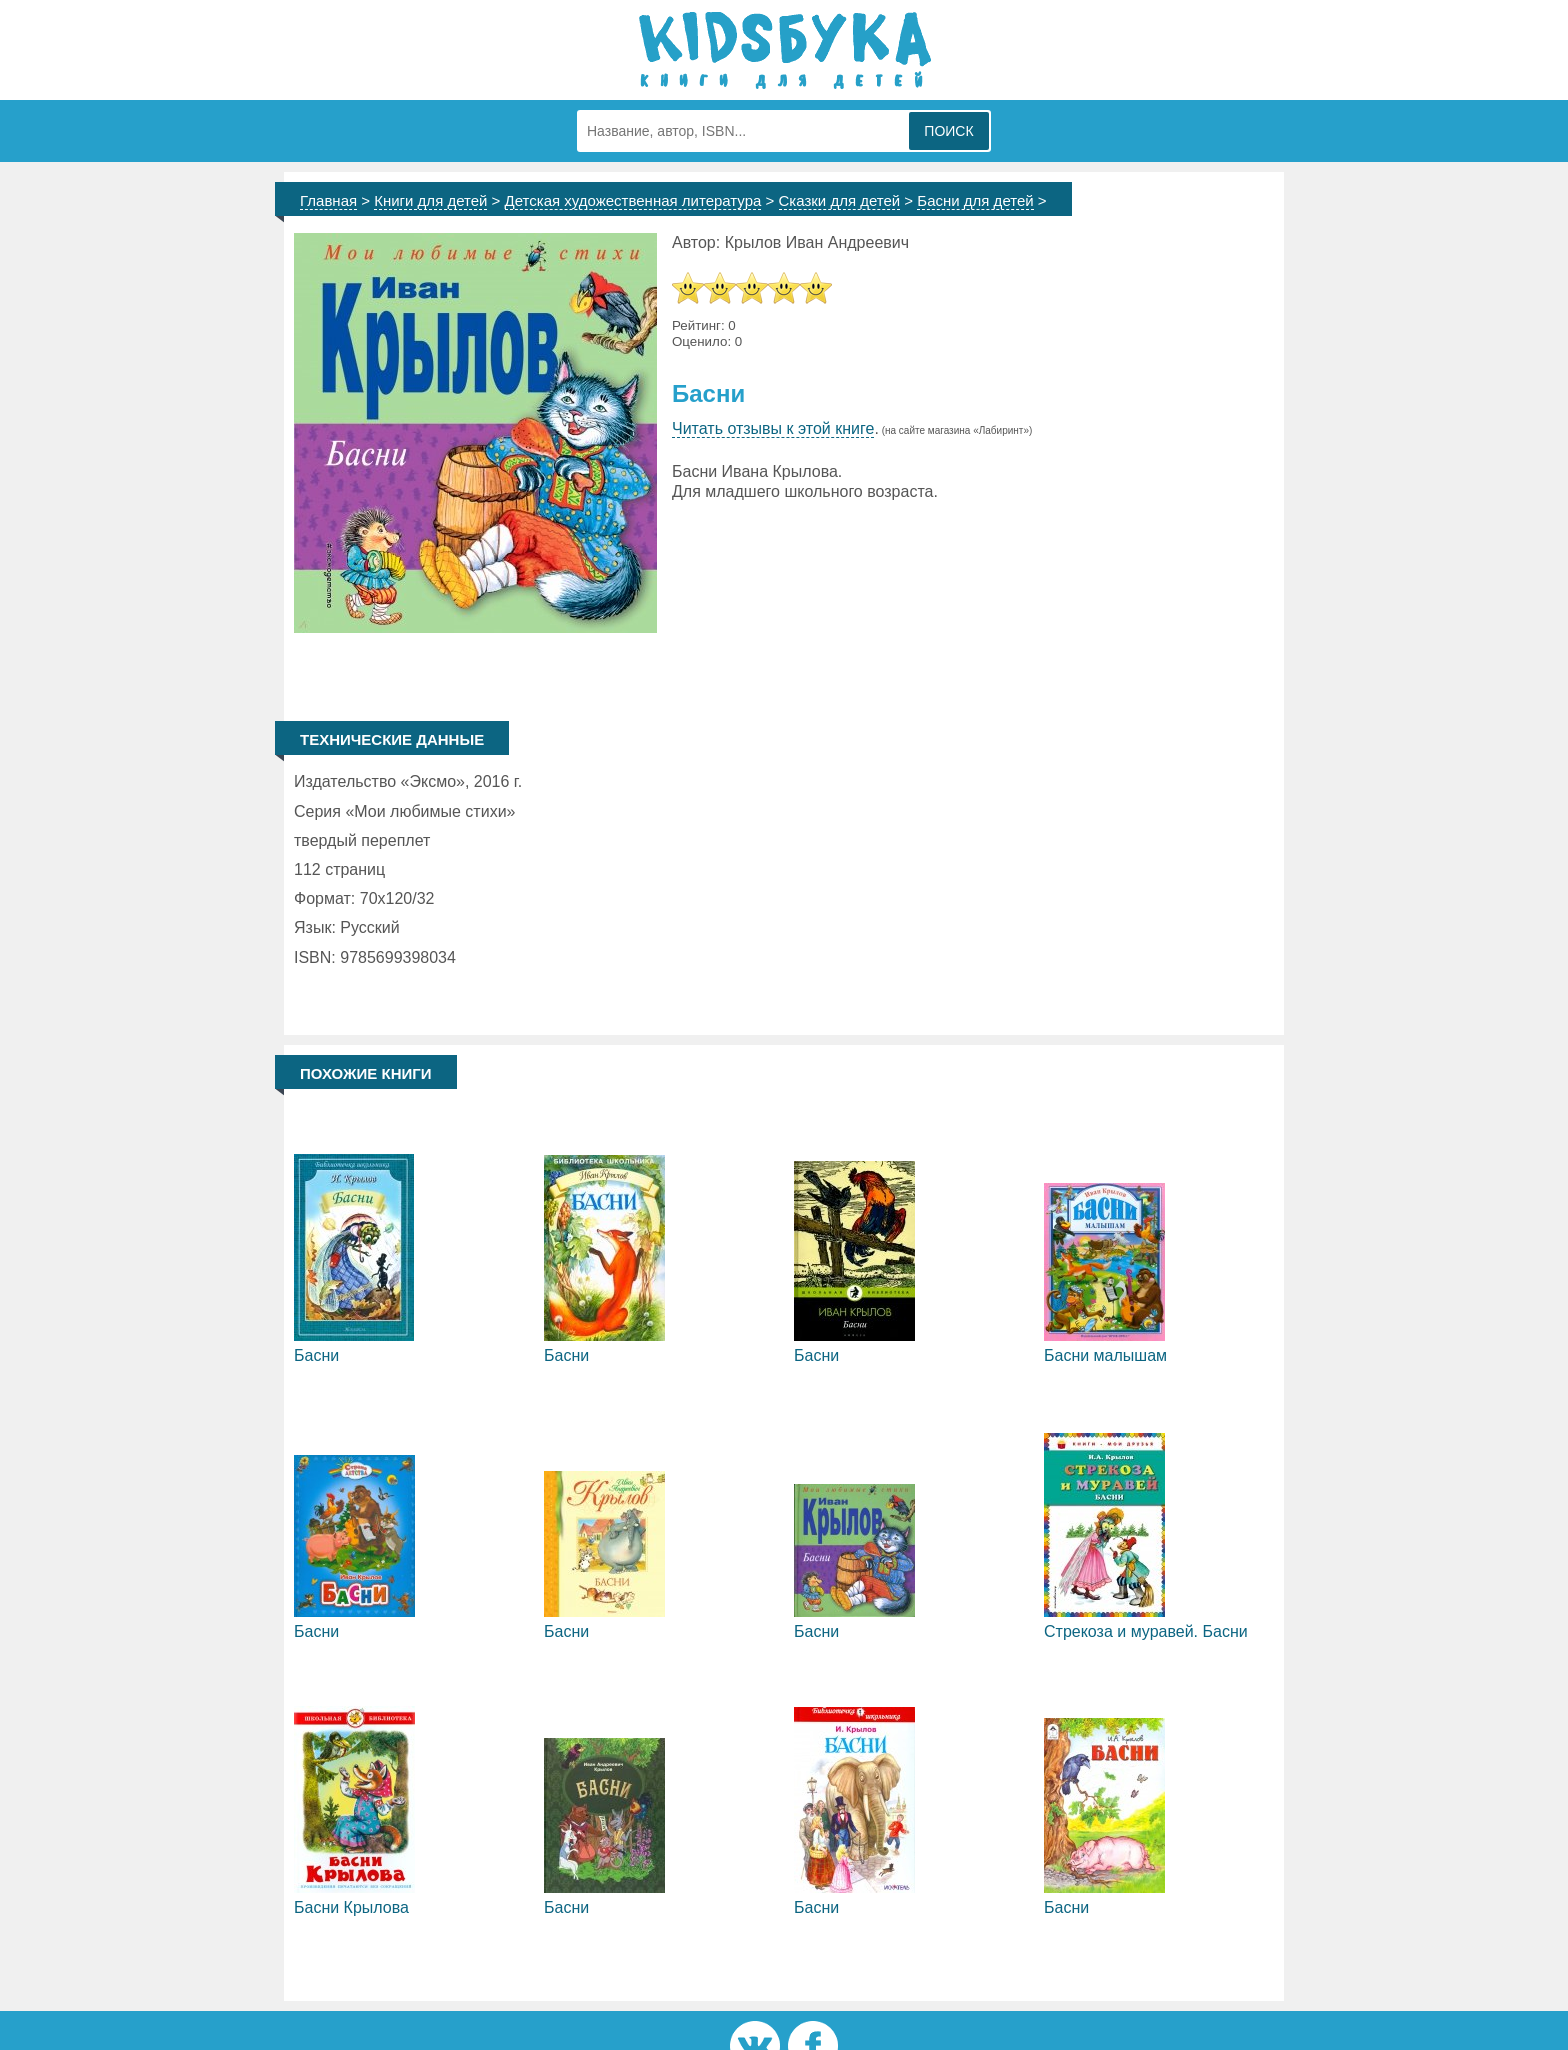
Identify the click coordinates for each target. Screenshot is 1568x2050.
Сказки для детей (840, 200)
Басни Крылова (351, 1907)
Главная (328, 200)
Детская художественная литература (633, 200)
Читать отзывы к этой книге (773, 428)
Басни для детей (975, 200)
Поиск (948, 131)
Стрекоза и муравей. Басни (1146, 1631)
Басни (316, 1355)
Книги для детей (430, 200)
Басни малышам (1105, 1355)
